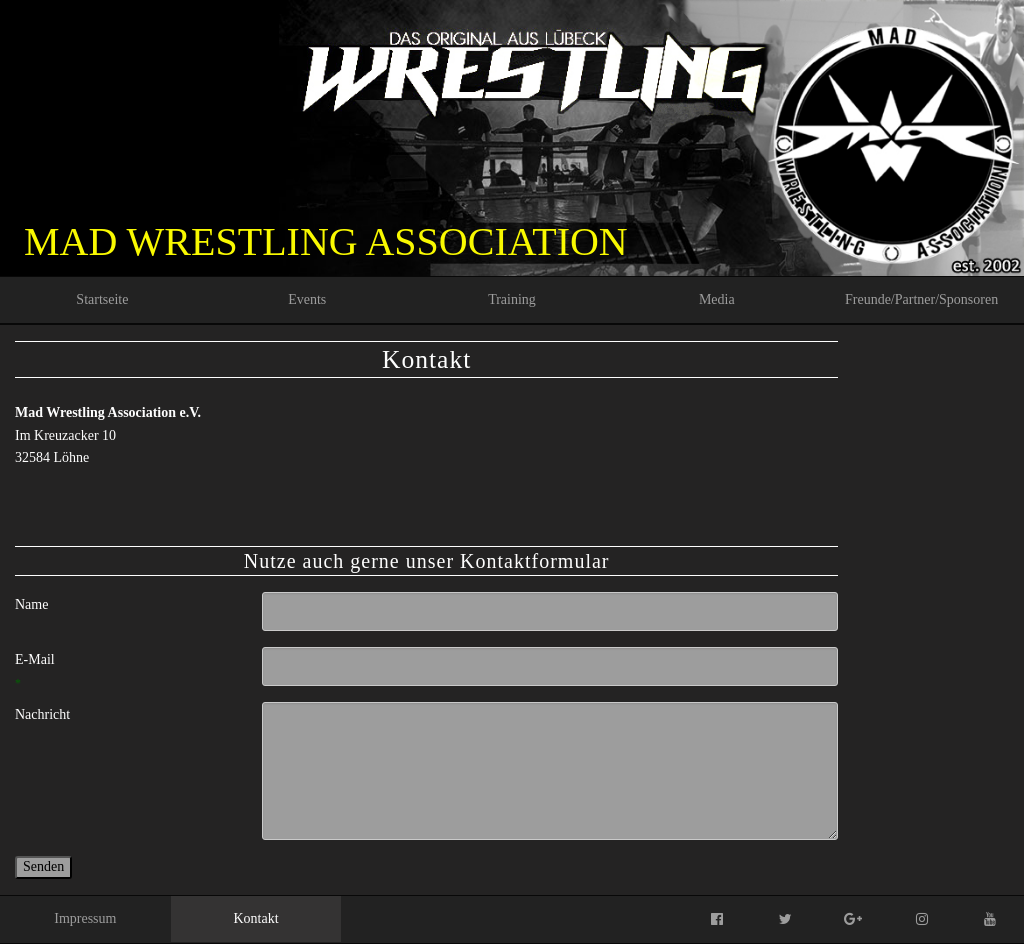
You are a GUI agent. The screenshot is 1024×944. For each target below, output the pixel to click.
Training (512, 299)
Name (31, 604)
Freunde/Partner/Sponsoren (921, 299)
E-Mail (56, 673)
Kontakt (255, 918)
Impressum (85, 918)
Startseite (102, 299)
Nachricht (42, 714)
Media (717, 299)
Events (307, 299)
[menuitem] (102, 300)
